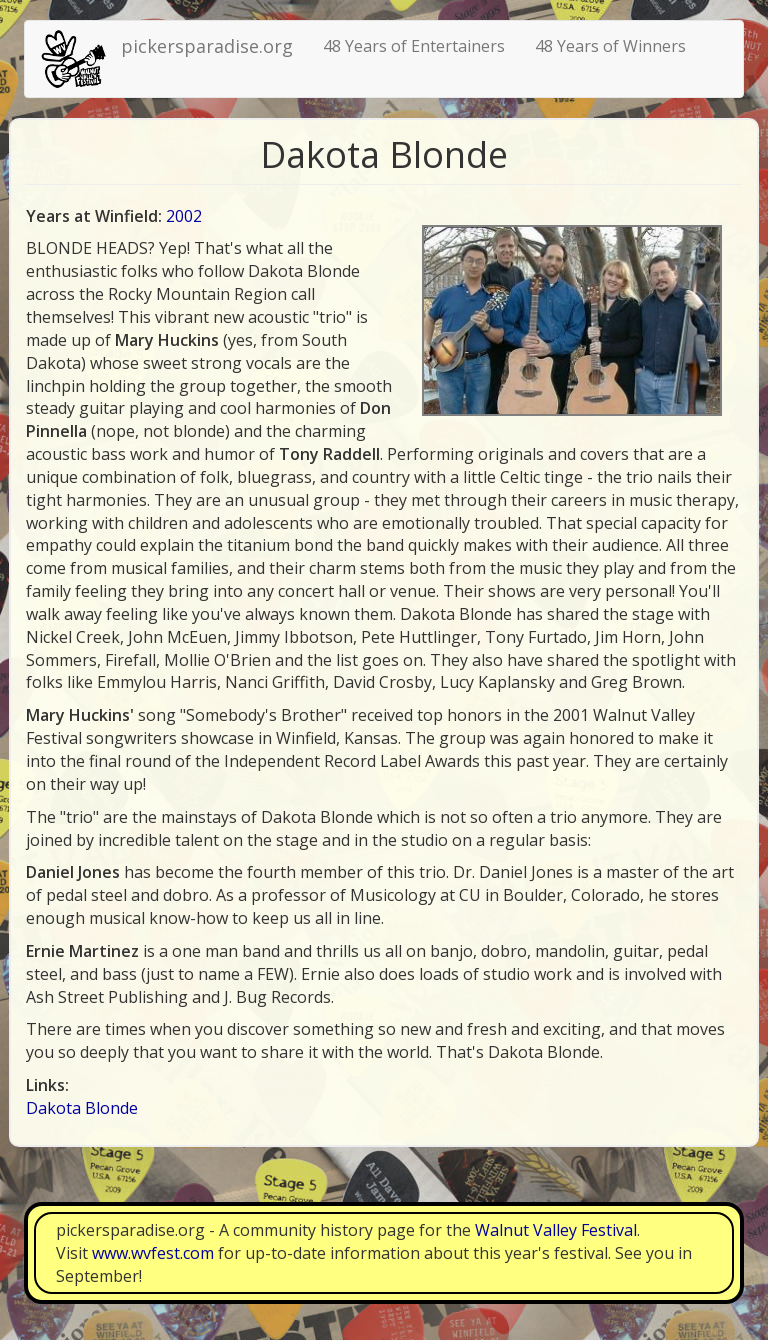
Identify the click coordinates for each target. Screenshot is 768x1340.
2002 (184, 216)
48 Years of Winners (610, 46)
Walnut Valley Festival (556, 1230)
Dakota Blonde (82, 1108)
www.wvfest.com (153, 1253)
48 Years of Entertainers (414, 46)
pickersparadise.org (207, 46)
